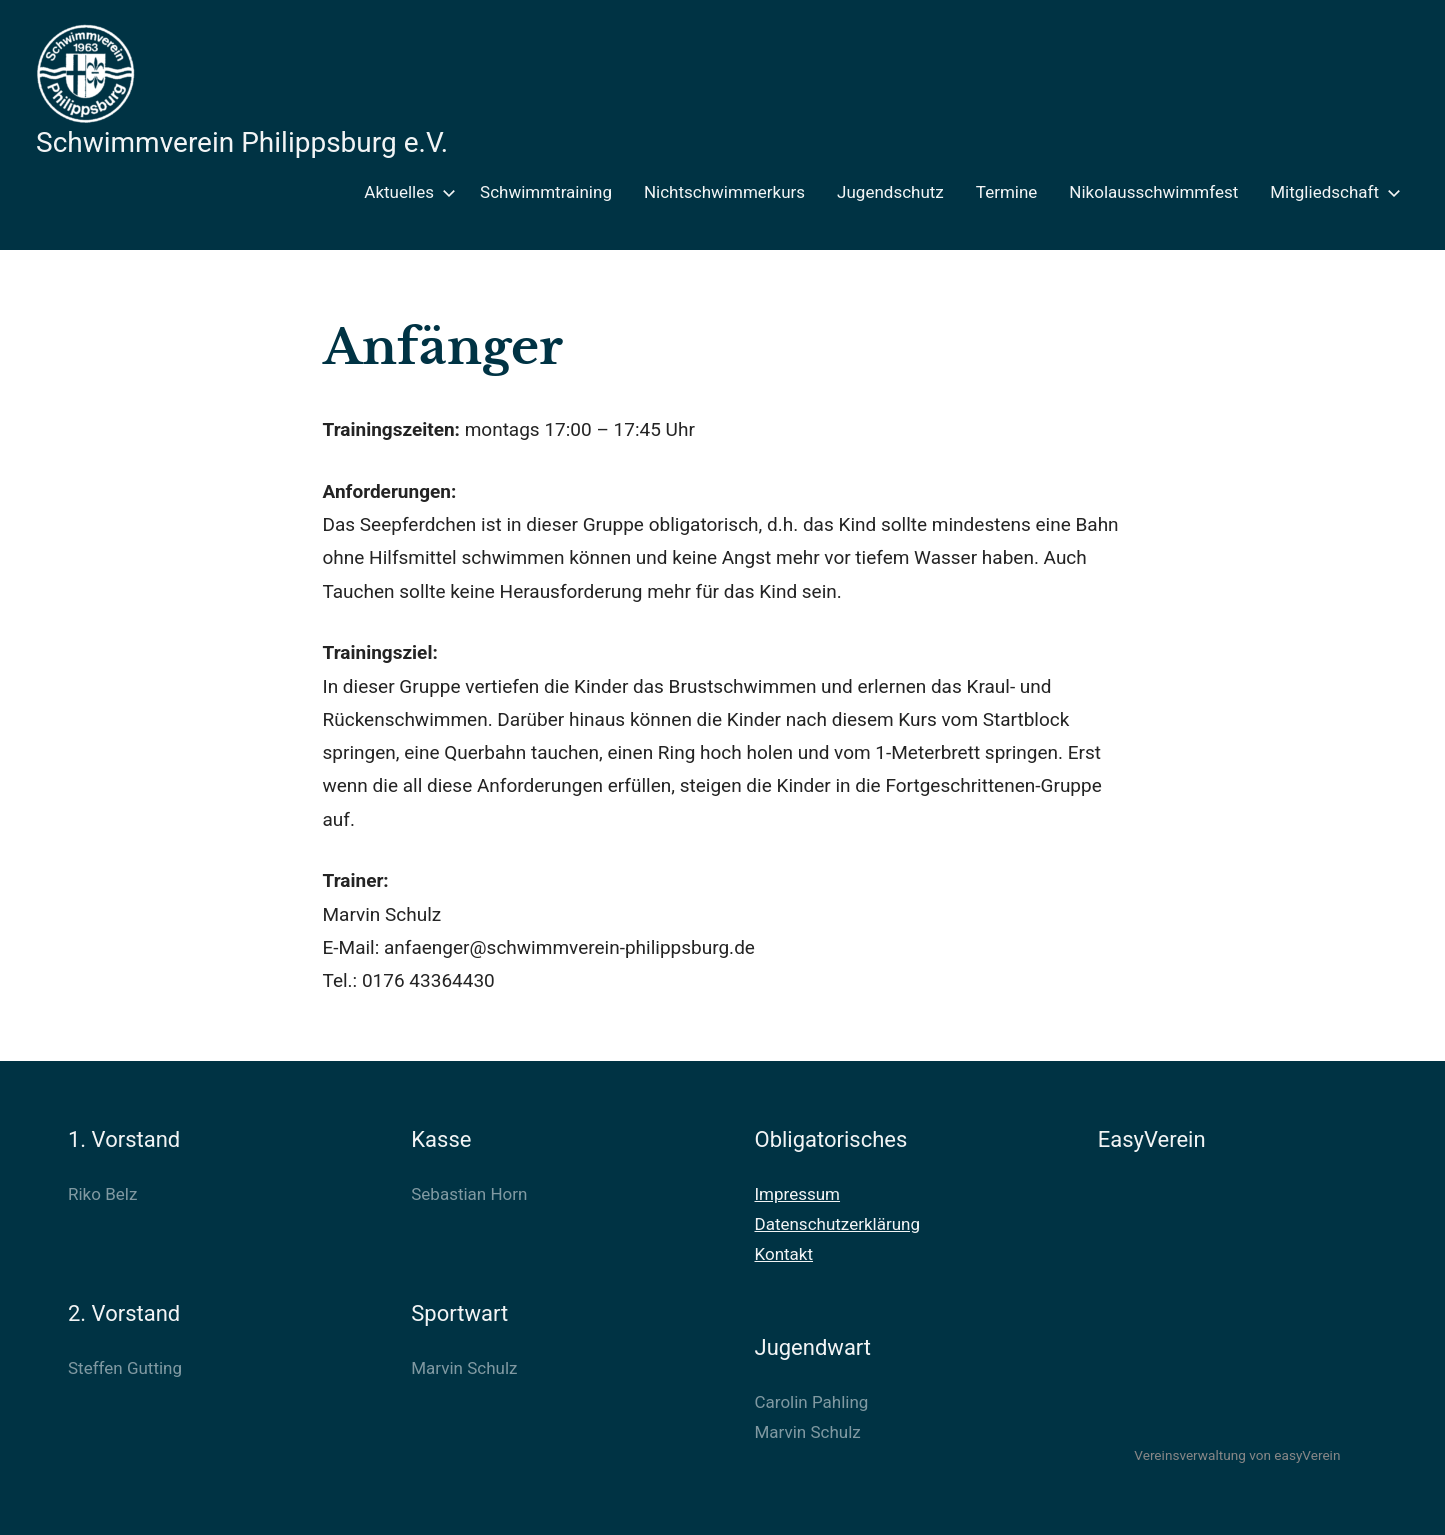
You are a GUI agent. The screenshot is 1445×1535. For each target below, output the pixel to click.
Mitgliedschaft (1331, 192)
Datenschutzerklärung (837, 1224)
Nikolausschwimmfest (1153, 192)
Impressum (798, 1194)
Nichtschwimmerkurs (724, 192)
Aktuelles (406, 192)
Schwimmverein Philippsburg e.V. (242, 142)
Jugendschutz (890, 192)
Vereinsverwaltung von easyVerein (1237, 1455)
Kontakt (784, 1254)
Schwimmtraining (546, 192)
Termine (1007, 192)
